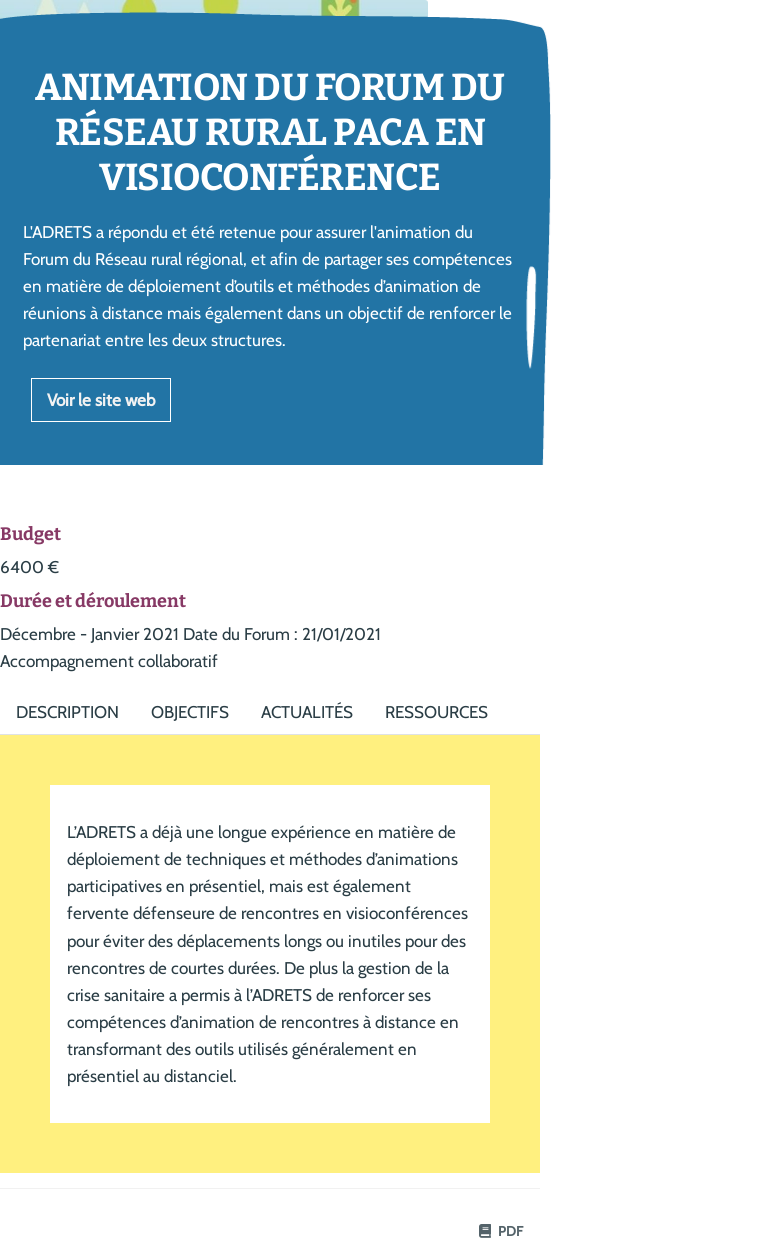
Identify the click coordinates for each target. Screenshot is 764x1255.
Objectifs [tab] (190, 712)
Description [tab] (67, 712)
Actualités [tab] (307, 712)
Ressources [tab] (436, 712)
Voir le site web (101, 400)
